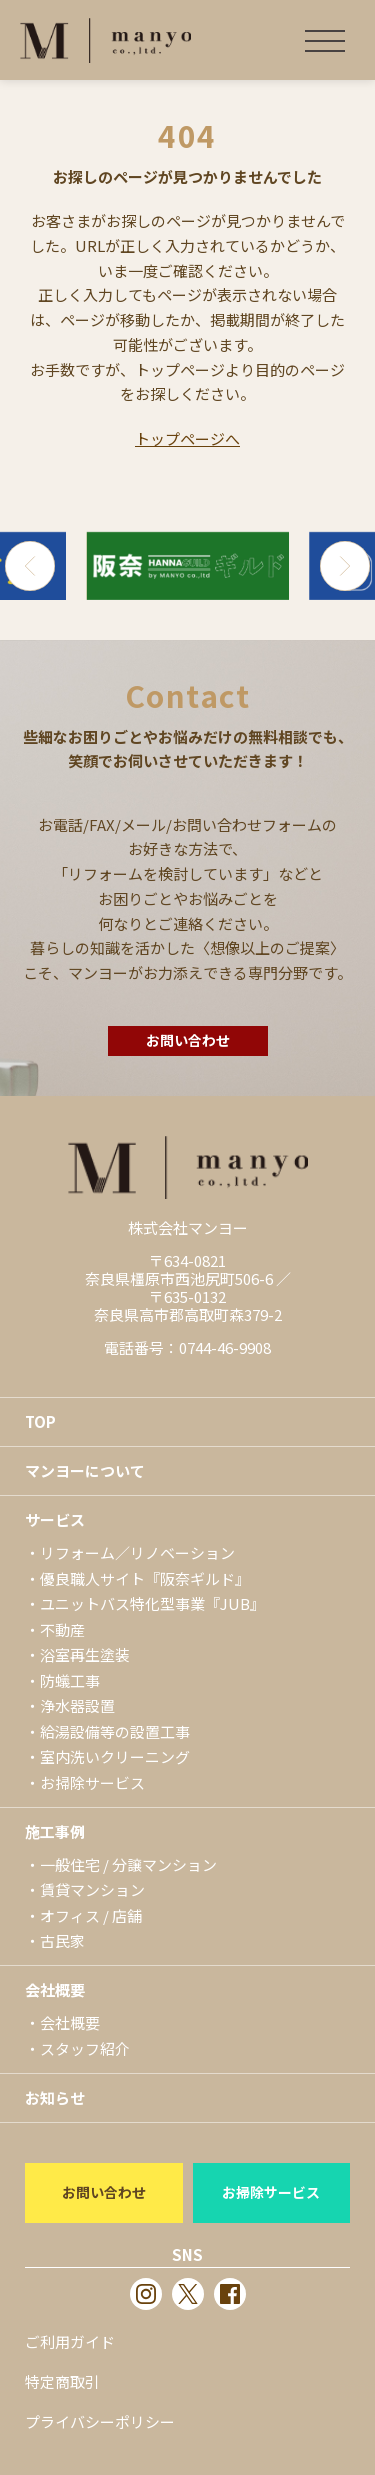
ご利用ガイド (70, 2341)
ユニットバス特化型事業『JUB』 (152, 1603)
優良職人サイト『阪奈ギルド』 (145, 1578)
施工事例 (55, 1831)
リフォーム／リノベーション (137, 1552)
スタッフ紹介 (85, 2048)
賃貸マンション (92, 1889)
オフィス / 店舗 (91, 1915)
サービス (55, 1519)
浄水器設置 (77, 1705)
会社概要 (55, 1989)
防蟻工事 (70, 1680)
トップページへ (187, 438)
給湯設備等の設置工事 (115, 1731)
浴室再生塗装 (85, 1654)
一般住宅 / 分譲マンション (128, 1864)
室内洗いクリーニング (115, 1756)
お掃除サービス (92, 1782)
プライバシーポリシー (100, 2421)
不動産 (62, 1629)
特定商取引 (62, 2381)
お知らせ (55, 2097)
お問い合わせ (188, 1040)
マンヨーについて (85, 1470)
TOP (40, 1421)
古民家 (62, 1940)
